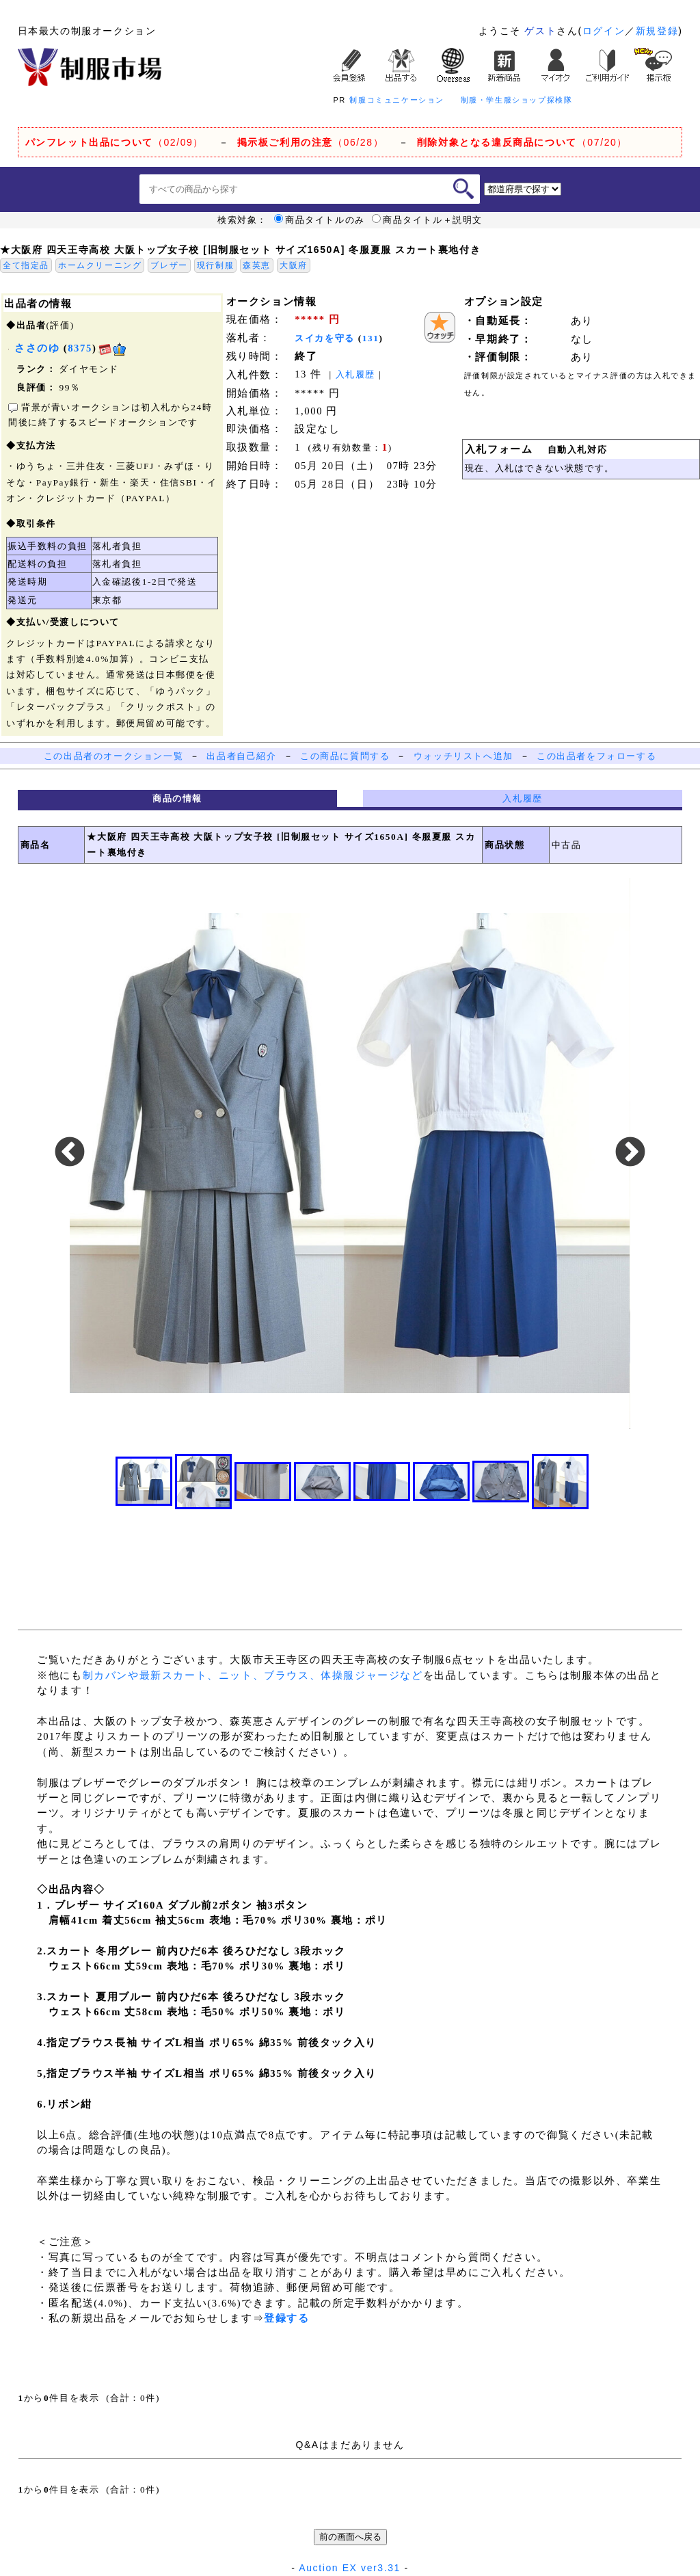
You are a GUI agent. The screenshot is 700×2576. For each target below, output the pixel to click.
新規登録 (657, 30)
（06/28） (310, 142)
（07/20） (522, 142)
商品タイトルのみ (319, 220)
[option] (350, 1153)
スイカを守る (325, 338)
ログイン (603, 30)
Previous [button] (70, 1153)
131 (370, 338)
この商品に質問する (345, 756)
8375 (80, 348)
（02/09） (114, 142)
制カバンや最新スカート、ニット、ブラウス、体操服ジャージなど (253, 1675)
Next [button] (630, 1153)
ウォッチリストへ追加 (463, 756)
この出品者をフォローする (596, 756)
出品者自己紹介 (241, 756)
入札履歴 (355, 374)
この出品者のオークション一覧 (113, 756)
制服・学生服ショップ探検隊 (517, 100)
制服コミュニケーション (396, 100)
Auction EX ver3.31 (350, 2567)
